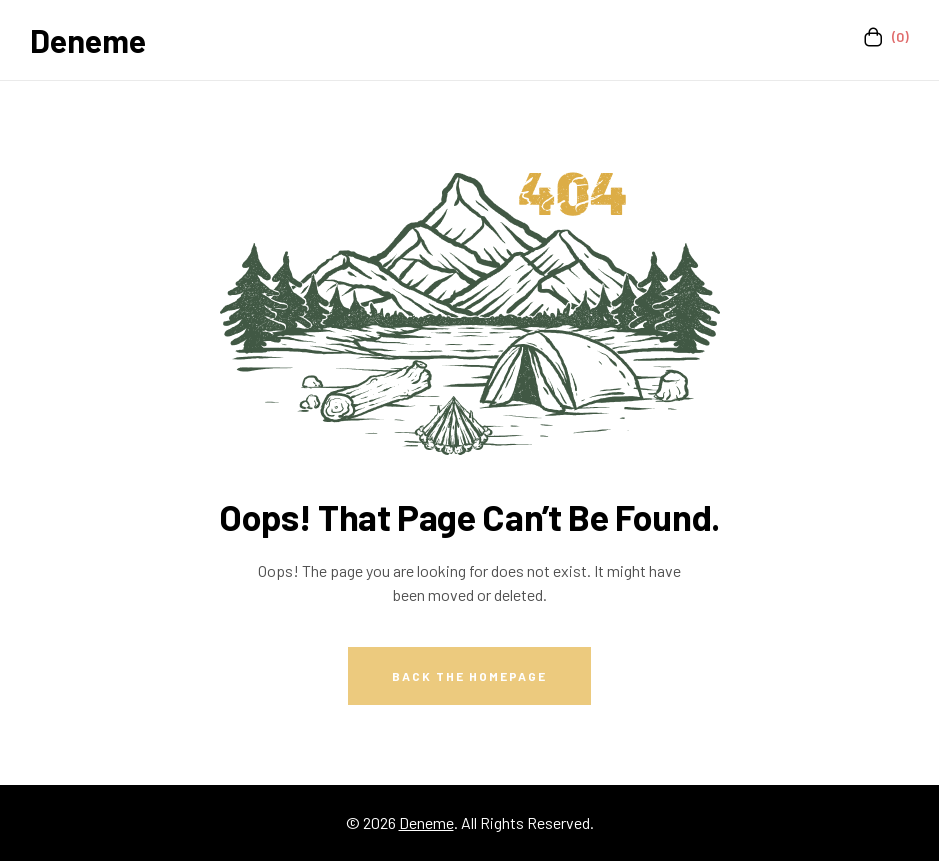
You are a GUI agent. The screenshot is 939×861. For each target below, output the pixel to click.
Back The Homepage (469, 676)
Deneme (88, 40)
